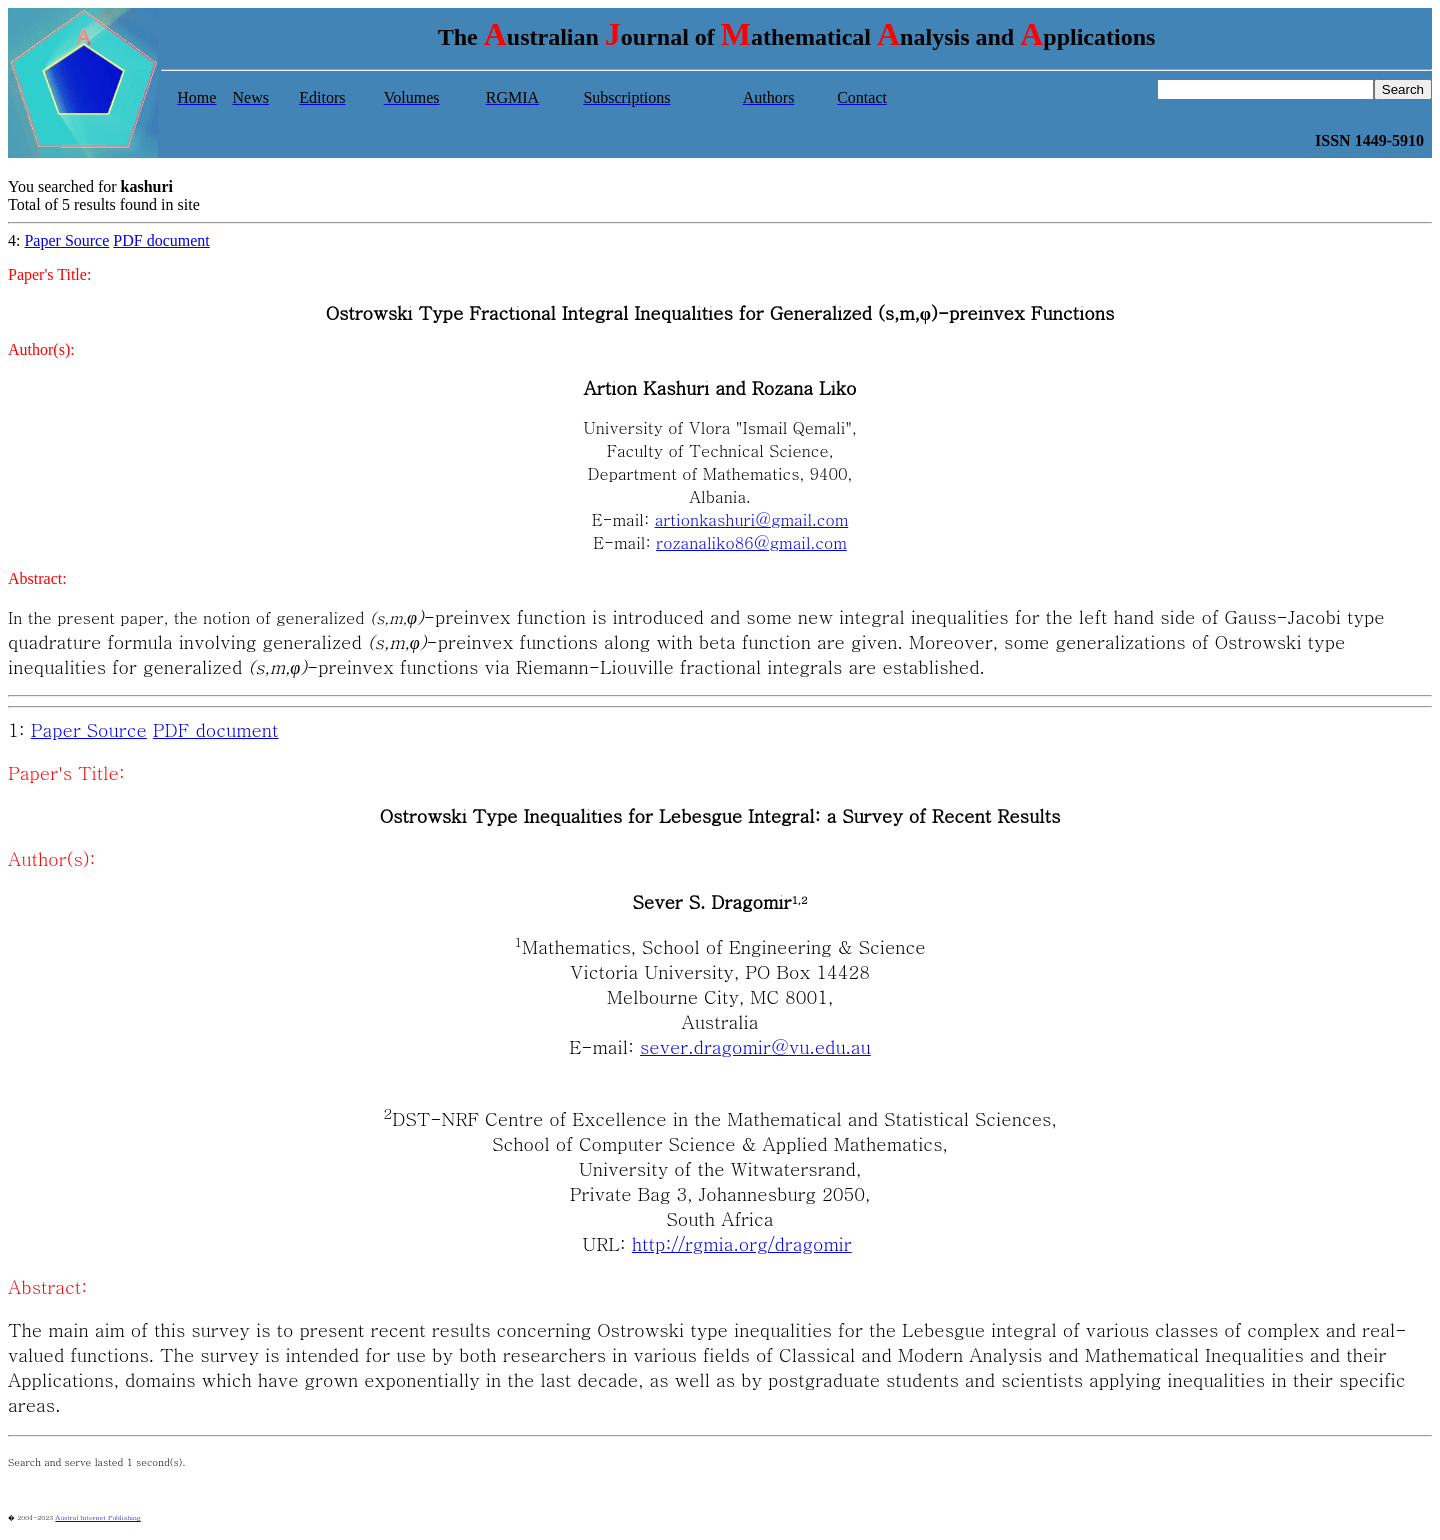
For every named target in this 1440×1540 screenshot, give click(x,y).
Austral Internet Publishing (97, 1517)
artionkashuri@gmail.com (752, 519)
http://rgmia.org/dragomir (742, 1243)
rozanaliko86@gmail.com (751, 542)
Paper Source (66, 240)
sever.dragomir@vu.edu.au (755, 1046)
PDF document (161, 240)
